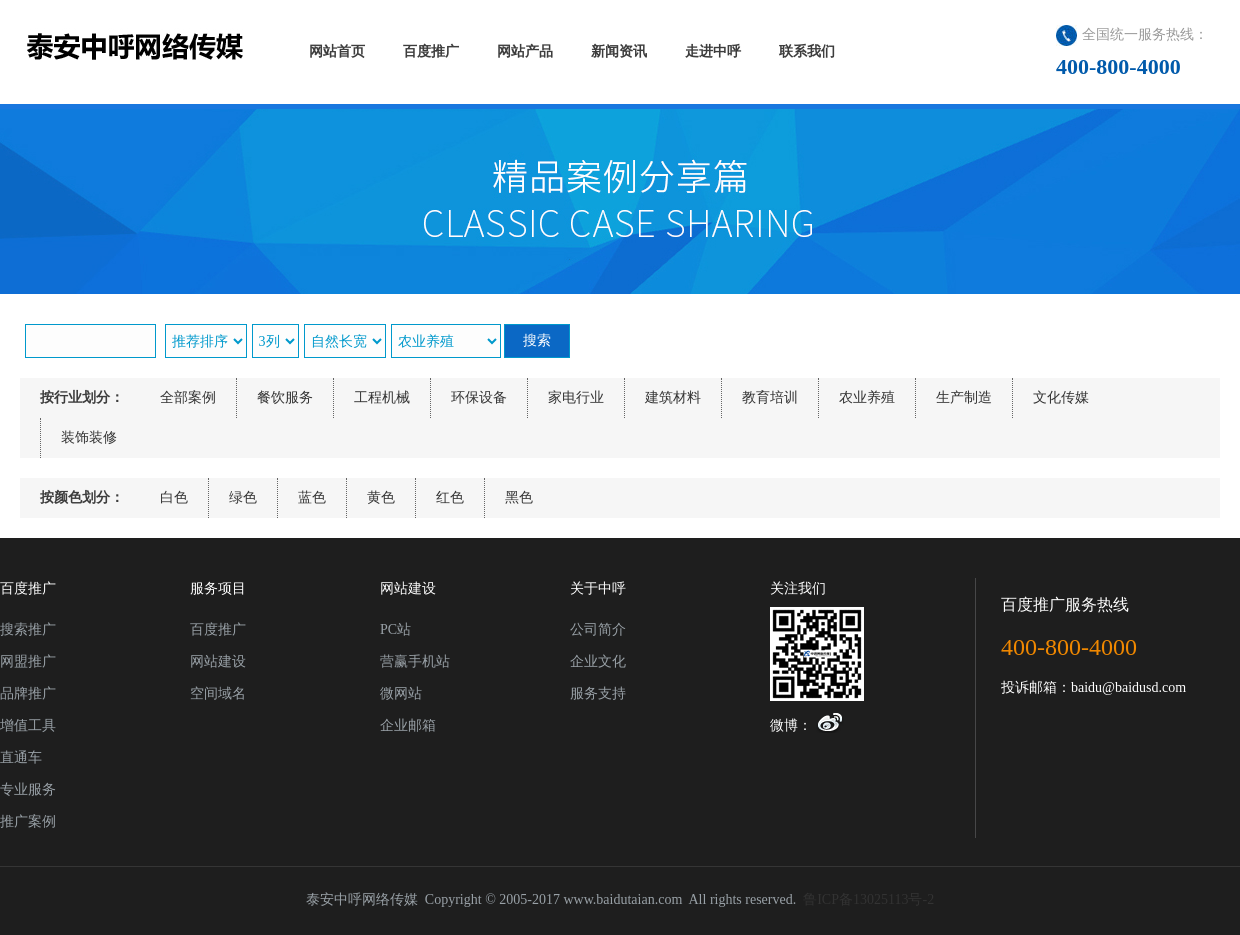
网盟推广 (28, 661)
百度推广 (218, 629)
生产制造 (964, 397)
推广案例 (28, 821)
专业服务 (28, 789)
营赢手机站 (415, 661)
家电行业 (576, 397)
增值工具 (28, 725)
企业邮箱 (408, 725)
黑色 (519, 497)
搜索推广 (28, 629)
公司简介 (598, 629)
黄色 (381, 497)
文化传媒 (1061, 397)
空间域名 (218, 693)
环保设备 (479, 397)
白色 (174, 497)
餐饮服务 (285, 397)
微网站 (401, 693)
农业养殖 (867, 397)
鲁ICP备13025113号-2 (868, 899)
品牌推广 (28, 693)
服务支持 (598, 693)
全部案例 (188, 397)
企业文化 (598, 661)
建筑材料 (673, 397)
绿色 (243, 497)
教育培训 (770, 397)
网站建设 (218, 661)
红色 (450, 497)
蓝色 (312, 497)
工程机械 (382, 397)
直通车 (21, 757)
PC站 (395, 629)
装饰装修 (89, 437)
